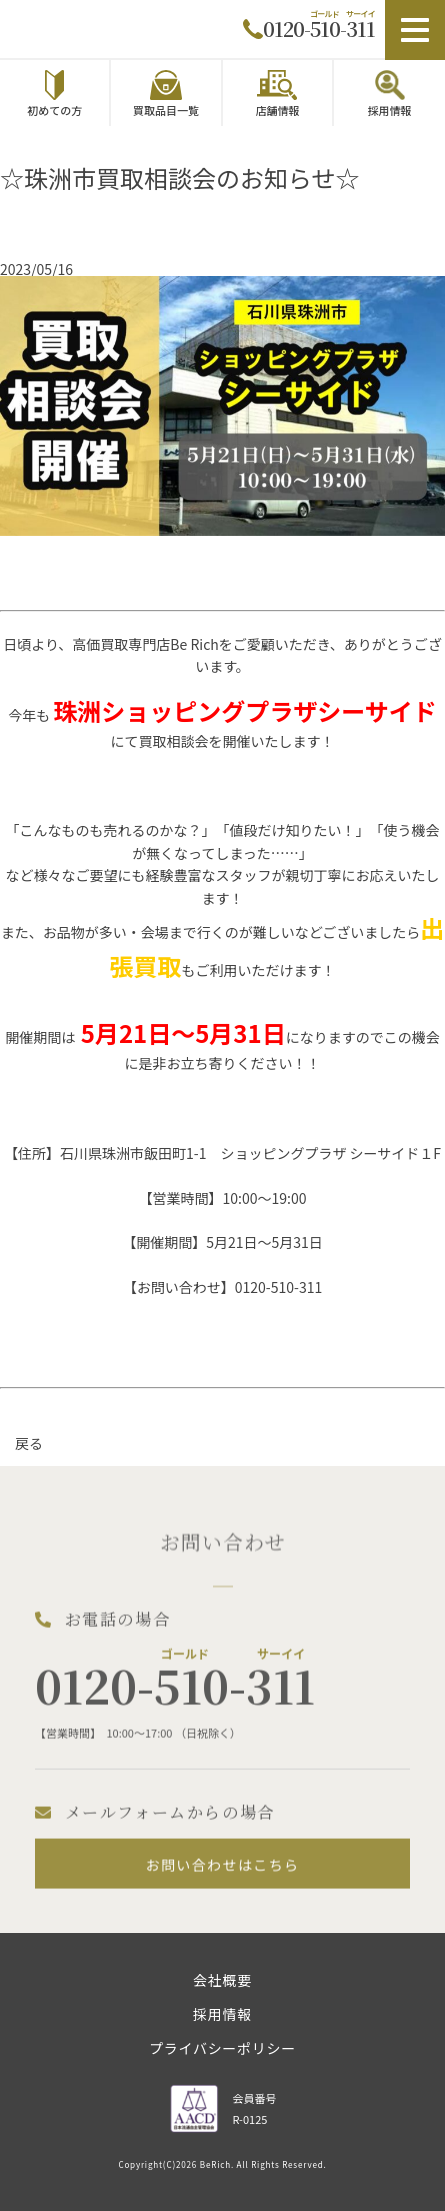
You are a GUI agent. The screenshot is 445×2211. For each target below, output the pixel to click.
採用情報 (222, 2015)
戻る (29, 1443)
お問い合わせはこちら (223, 1878)
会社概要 (222, 1981)
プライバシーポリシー (222, 2049)
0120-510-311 (319, 28)
